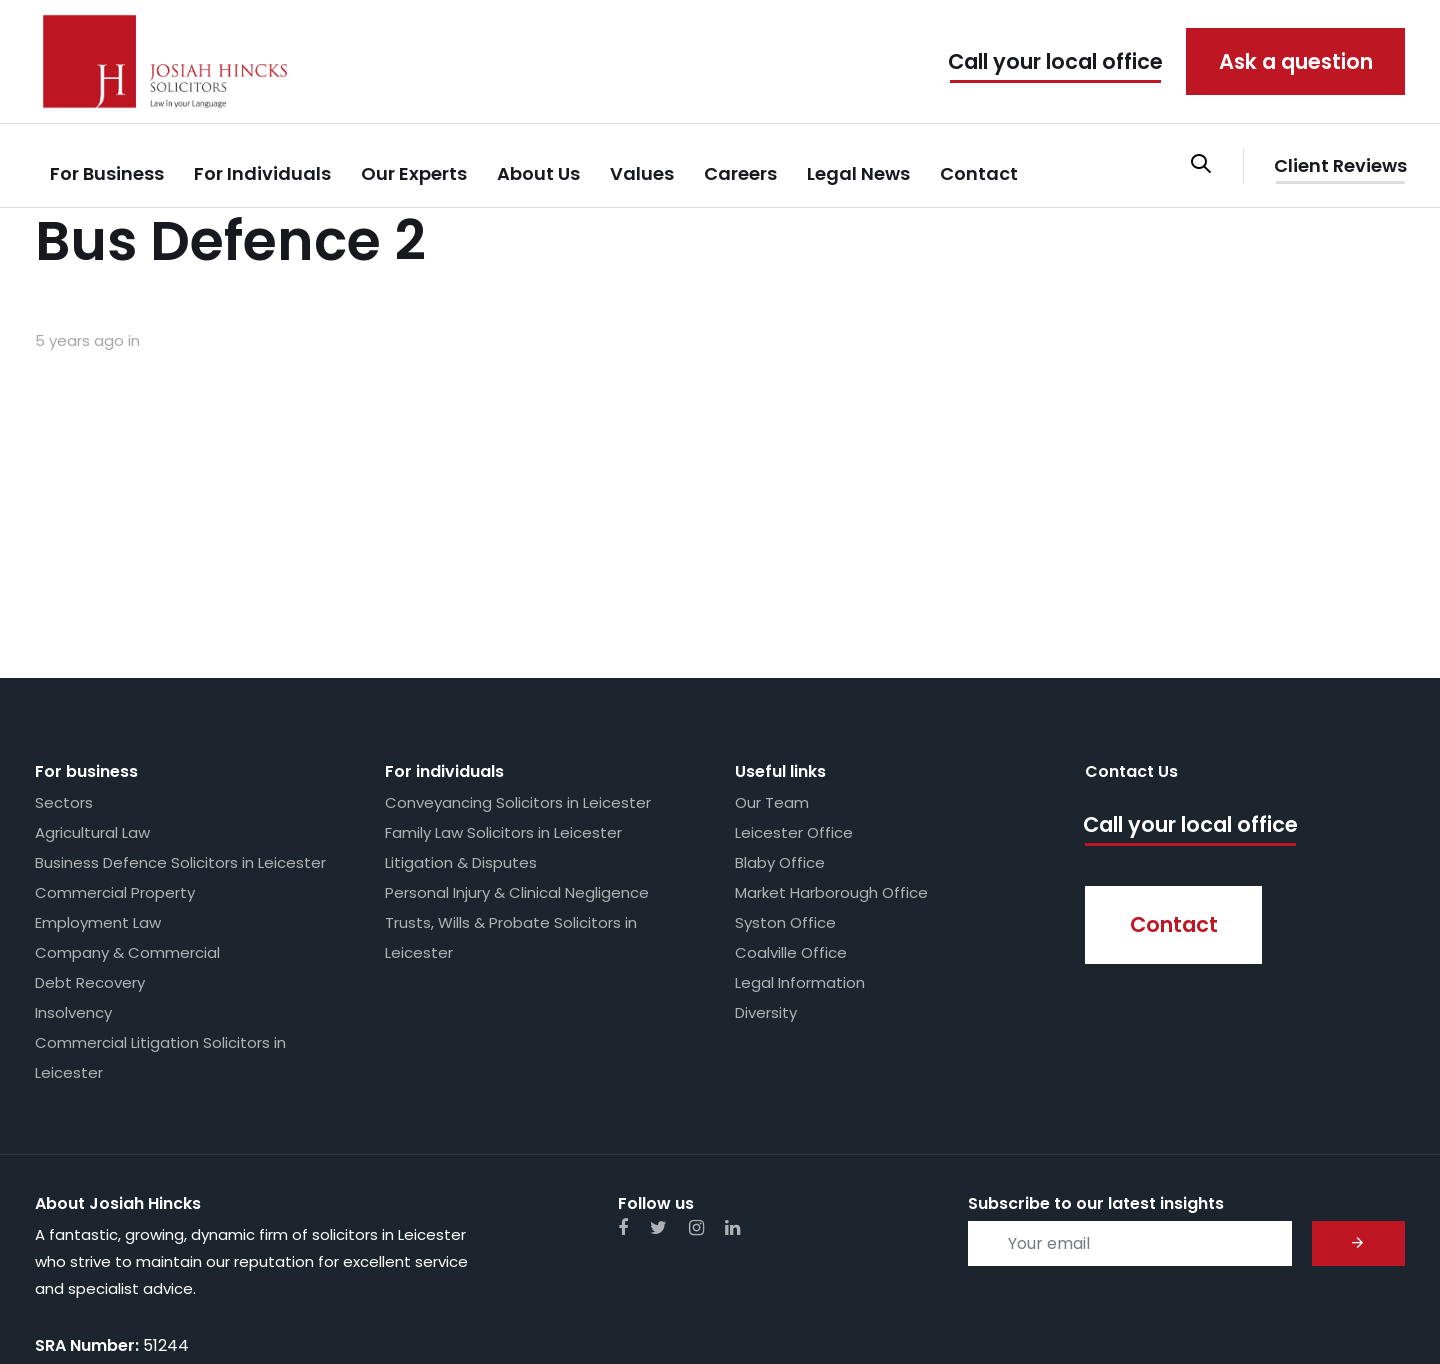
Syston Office (785, 791)
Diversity (766, 881)
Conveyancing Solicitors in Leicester (518, 671)
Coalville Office (791, 821)
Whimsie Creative (1343, 1314)
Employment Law (98, 791)
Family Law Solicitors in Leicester (503, 701)
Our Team (772, 671)
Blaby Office (780, 731)
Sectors (64, 671)
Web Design (1214, 1314)
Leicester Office (794, 701)
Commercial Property (115, 761)
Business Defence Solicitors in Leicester (180, 731)
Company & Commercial (127, 821)
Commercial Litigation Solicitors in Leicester (160, 926)
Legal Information (800, 851)
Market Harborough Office (831, 761)
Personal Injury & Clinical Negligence (517, 761)
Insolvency (73, 881)
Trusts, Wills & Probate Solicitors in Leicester (511, 806)
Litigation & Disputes (461, 731)
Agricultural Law (92, 701)
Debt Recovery (90, 851)
